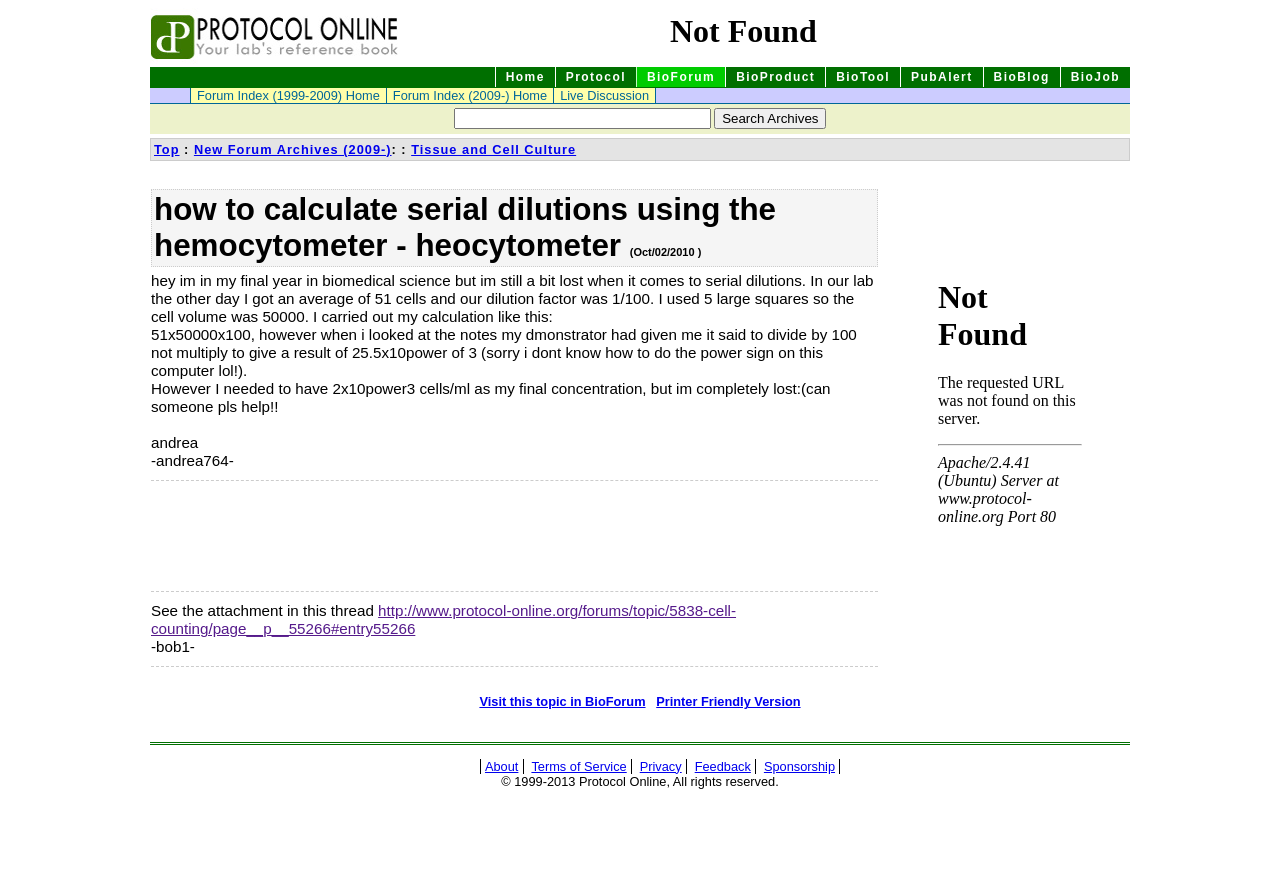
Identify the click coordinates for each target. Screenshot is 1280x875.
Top (167, 149)
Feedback (723, 766)
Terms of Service (578, 766)
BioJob (1095, 77)
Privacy (661, 766)
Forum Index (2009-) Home (470, 95)
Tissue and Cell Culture (493, 149)
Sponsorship (799, 766)
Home (525, 77)
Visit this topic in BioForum (562, 701)
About (501, 766)
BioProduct (775, 77)
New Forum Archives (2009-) (293, 149)
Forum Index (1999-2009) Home (288, 95)
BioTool (863, 77)
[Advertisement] (251, 536)
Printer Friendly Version (728, 701)
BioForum (681, 77)
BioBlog (1022, 77)
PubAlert (942, 77)
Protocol (596, 77)
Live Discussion (604, 95)
